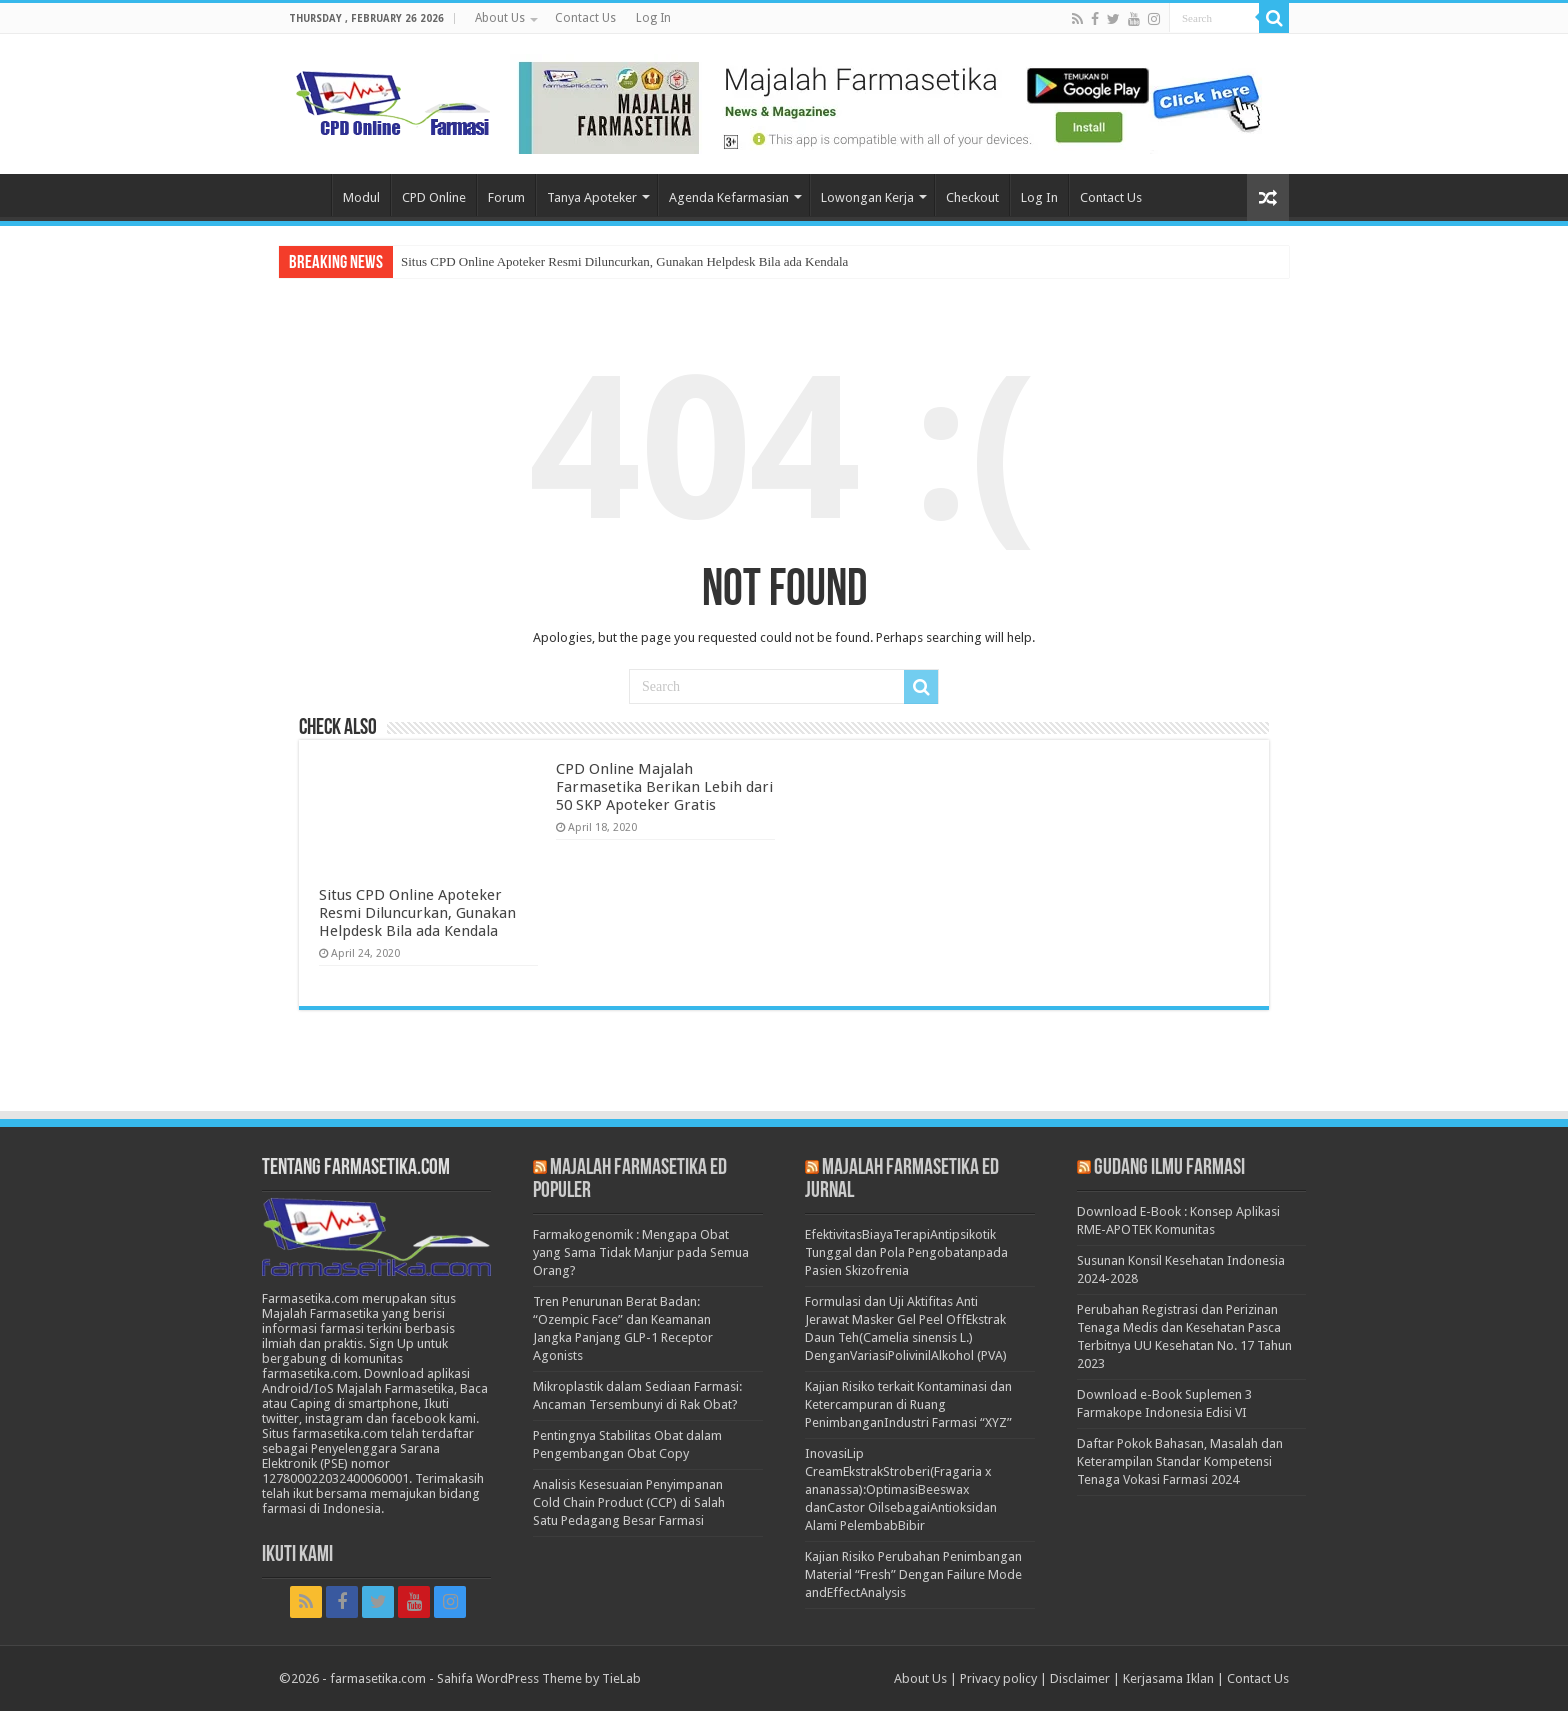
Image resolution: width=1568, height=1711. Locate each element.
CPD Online (434, 197)
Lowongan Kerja (867, 197)
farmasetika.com (378, 1678)
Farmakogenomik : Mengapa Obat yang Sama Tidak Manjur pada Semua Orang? (641, 1252)
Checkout (972, 197)
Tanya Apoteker (592, 197)
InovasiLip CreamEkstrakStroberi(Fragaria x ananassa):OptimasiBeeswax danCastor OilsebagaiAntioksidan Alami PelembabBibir (901, 1489)
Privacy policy (998, 1678)
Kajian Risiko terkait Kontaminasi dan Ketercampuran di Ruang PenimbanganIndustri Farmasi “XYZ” (908, 1404)
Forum (506, 197)
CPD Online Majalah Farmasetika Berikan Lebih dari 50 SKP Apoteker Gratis (664, 787)
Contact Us (585, 18)
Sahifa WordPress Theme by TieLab (539, 1678)
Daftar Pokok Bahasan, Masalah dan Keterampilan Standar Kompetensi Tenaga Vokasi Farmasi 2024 (1180, 1461)
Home (305, 195)
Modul (361, 197)
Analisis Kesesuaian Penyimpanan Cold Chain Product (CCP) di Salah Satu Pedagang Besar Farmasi (629, 1502)
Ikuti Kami (297, 1555)
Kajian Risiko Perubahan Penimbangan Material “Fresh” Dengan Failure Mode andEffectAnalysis (913, 1574)
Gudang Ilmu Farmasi (1169, 1168)
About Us (500, 18)
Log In (653, 18)
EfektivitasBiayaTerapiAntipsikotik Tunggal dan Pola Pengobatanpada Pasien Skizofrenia (906, 1252)
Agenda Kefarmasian (729, 197)
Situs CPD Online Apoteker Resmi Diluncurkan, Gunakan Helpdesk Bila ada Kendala (624, 261)
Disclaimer (1080, 1678)
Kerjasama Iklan (1168, 1678)
